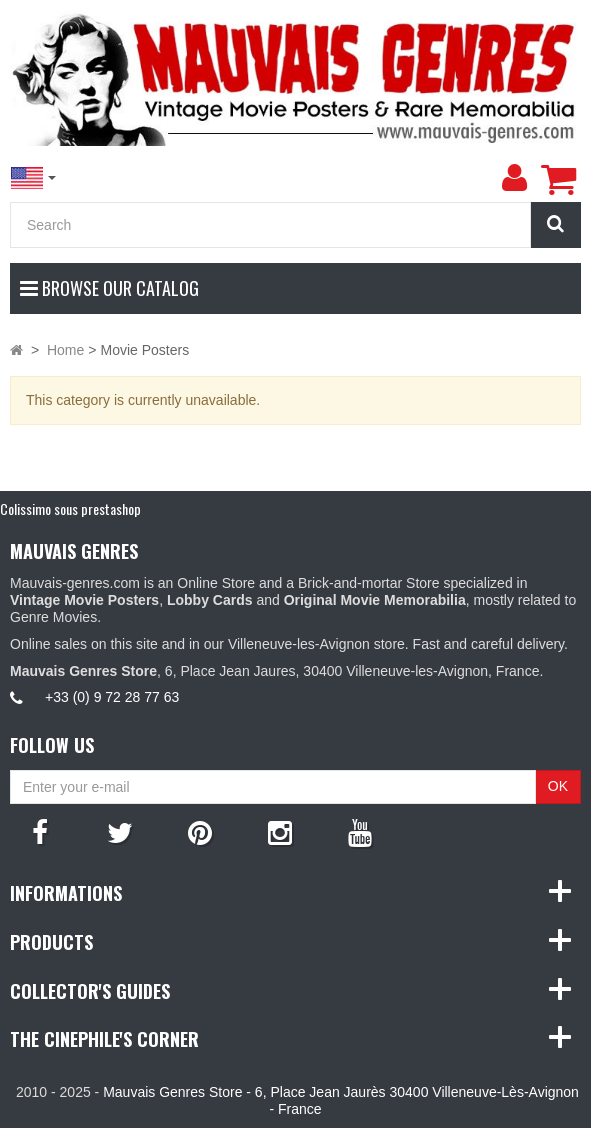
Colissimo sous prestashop (70, 508)
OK (558, 786)
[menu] (514, 178)
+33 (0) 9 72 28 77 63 (112, 697)
